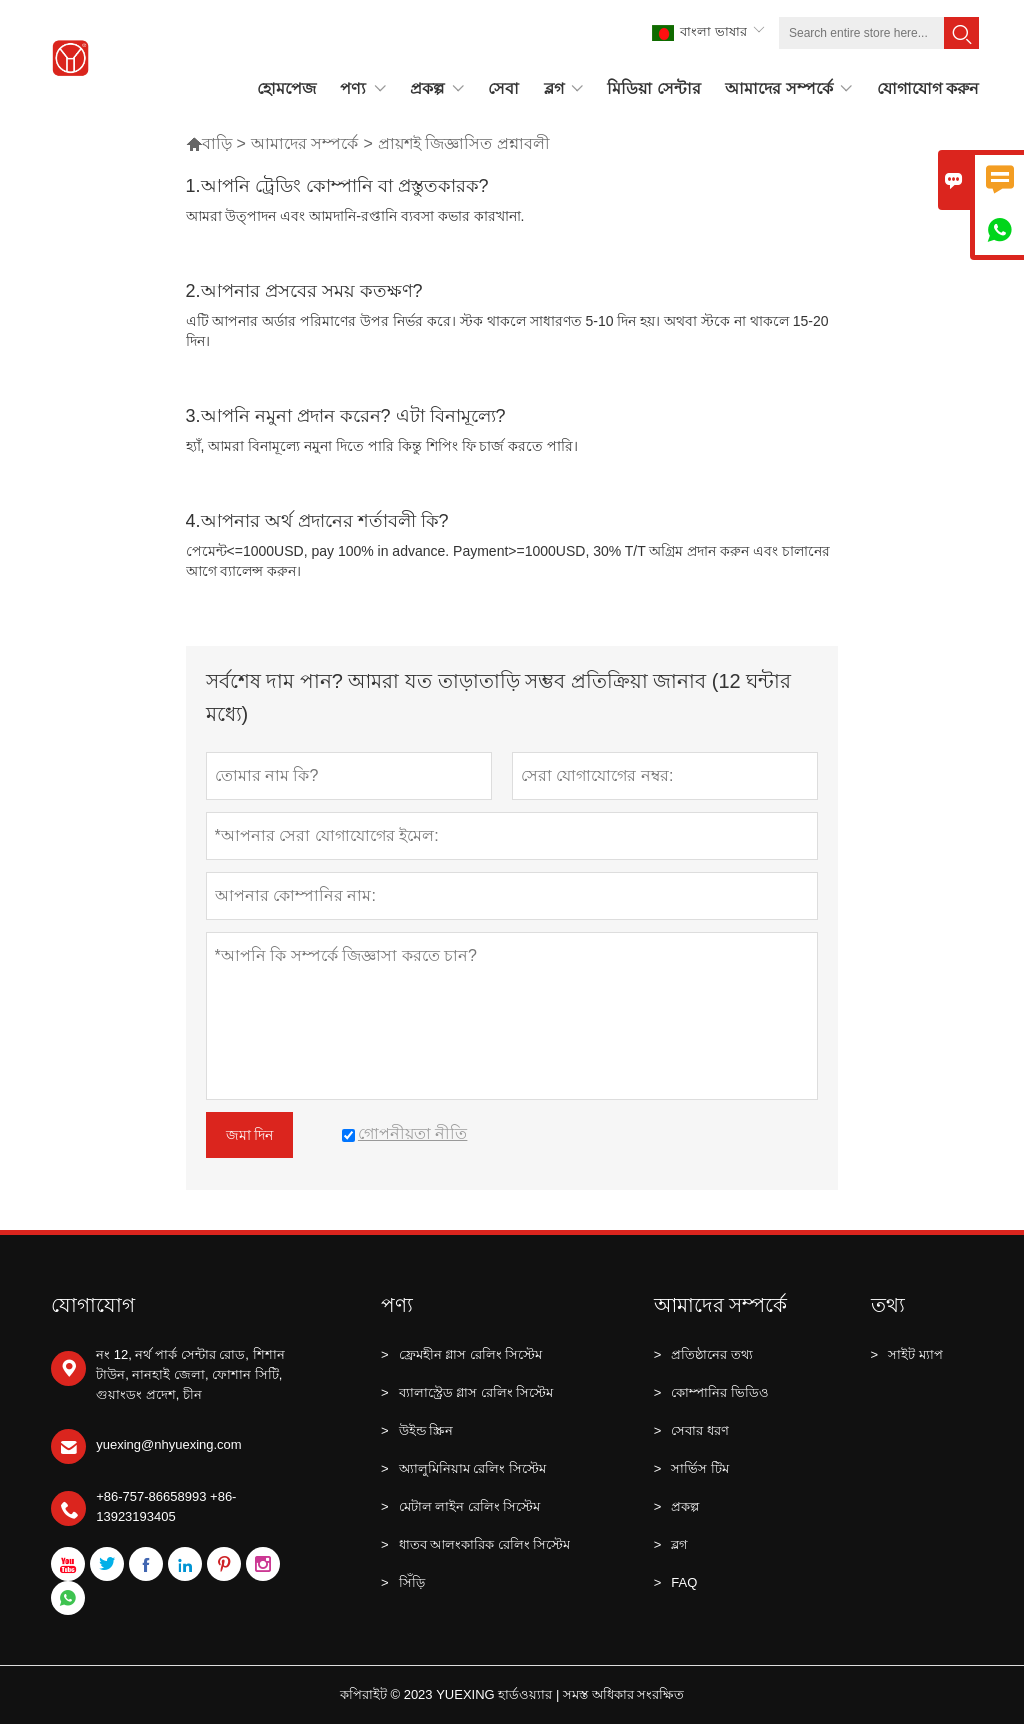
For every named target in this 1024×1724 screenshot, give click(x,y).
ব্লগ (671, 1545)
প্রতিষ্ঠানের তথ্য (703, 1355)
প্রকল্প (677, 1507)
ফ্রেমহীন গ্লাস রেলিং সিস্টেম (461, 1355)
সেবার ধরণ (691, 1431)
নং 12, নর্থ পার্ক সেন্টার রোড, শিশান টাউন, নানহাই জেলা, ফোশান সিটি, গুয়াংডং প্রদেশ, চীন (190, 1374)
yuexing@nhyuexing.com (168, 1444)
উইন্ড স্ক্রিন (417, 1431)
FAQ (676, 1583)
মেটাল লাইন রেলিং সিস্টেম (460, 1507)
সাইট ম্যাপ (907, 1355)
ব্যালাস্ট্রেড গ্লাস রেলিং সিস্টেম (467, 1393)
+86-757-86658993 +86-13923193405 (166, 1506)
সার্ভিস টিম (691, 1469)
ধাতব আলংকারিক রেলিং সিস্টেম (475, 1545)
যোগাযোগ (93, 1305)
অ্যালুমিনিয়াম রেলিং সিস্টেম (463, 1469)
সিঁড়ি (403, 1583)
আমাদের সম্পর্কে (304, 143)
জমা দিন (250, 1135)
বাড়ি (209, 143)
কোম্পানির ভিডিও (711, 1393)
